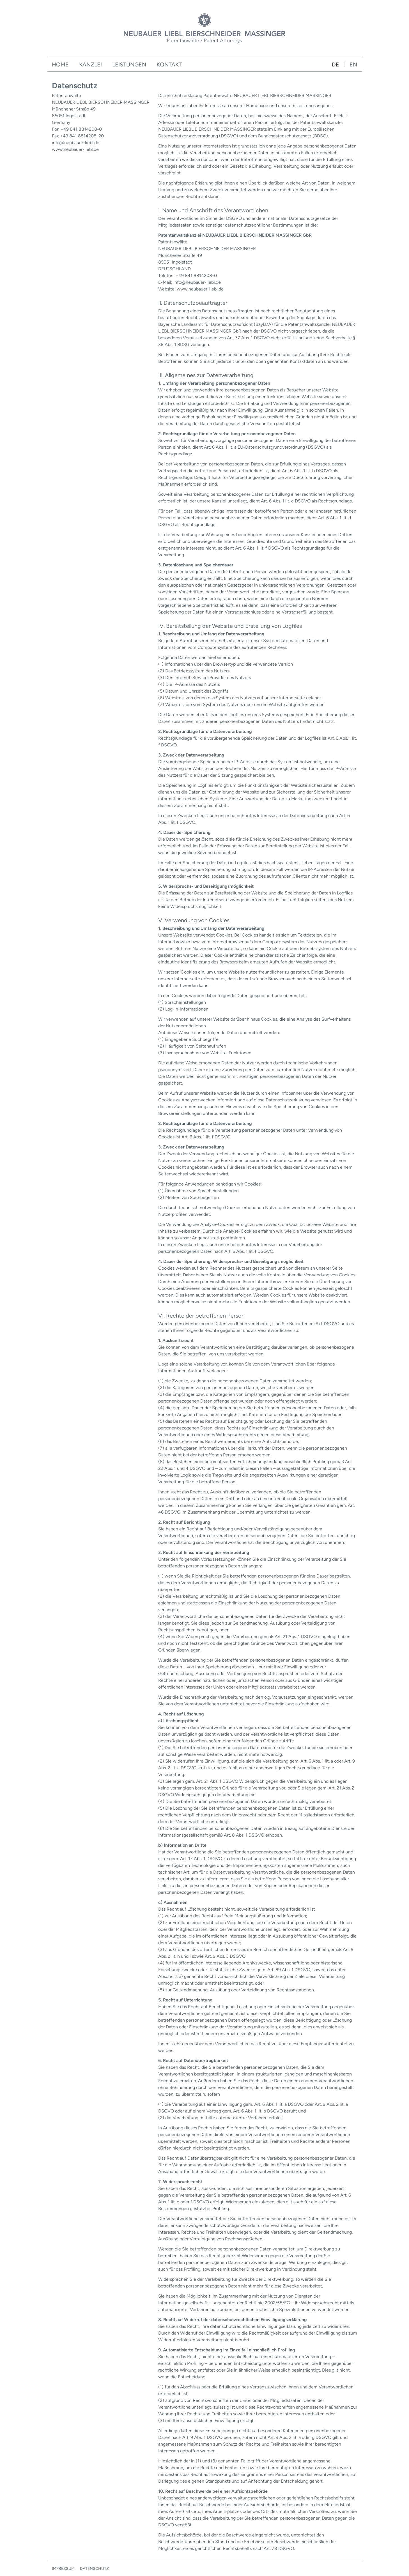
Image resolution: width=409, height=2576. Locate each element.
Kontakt (169, 64)
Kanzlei (90, 64)
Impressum (63, 2568)
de (335, 64)
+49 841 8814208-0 (81, 129)
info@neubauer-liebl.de (75, 142)
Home (60, 64)
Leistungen (129, 64)
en (353, 64)
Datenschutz (94, 2568)
